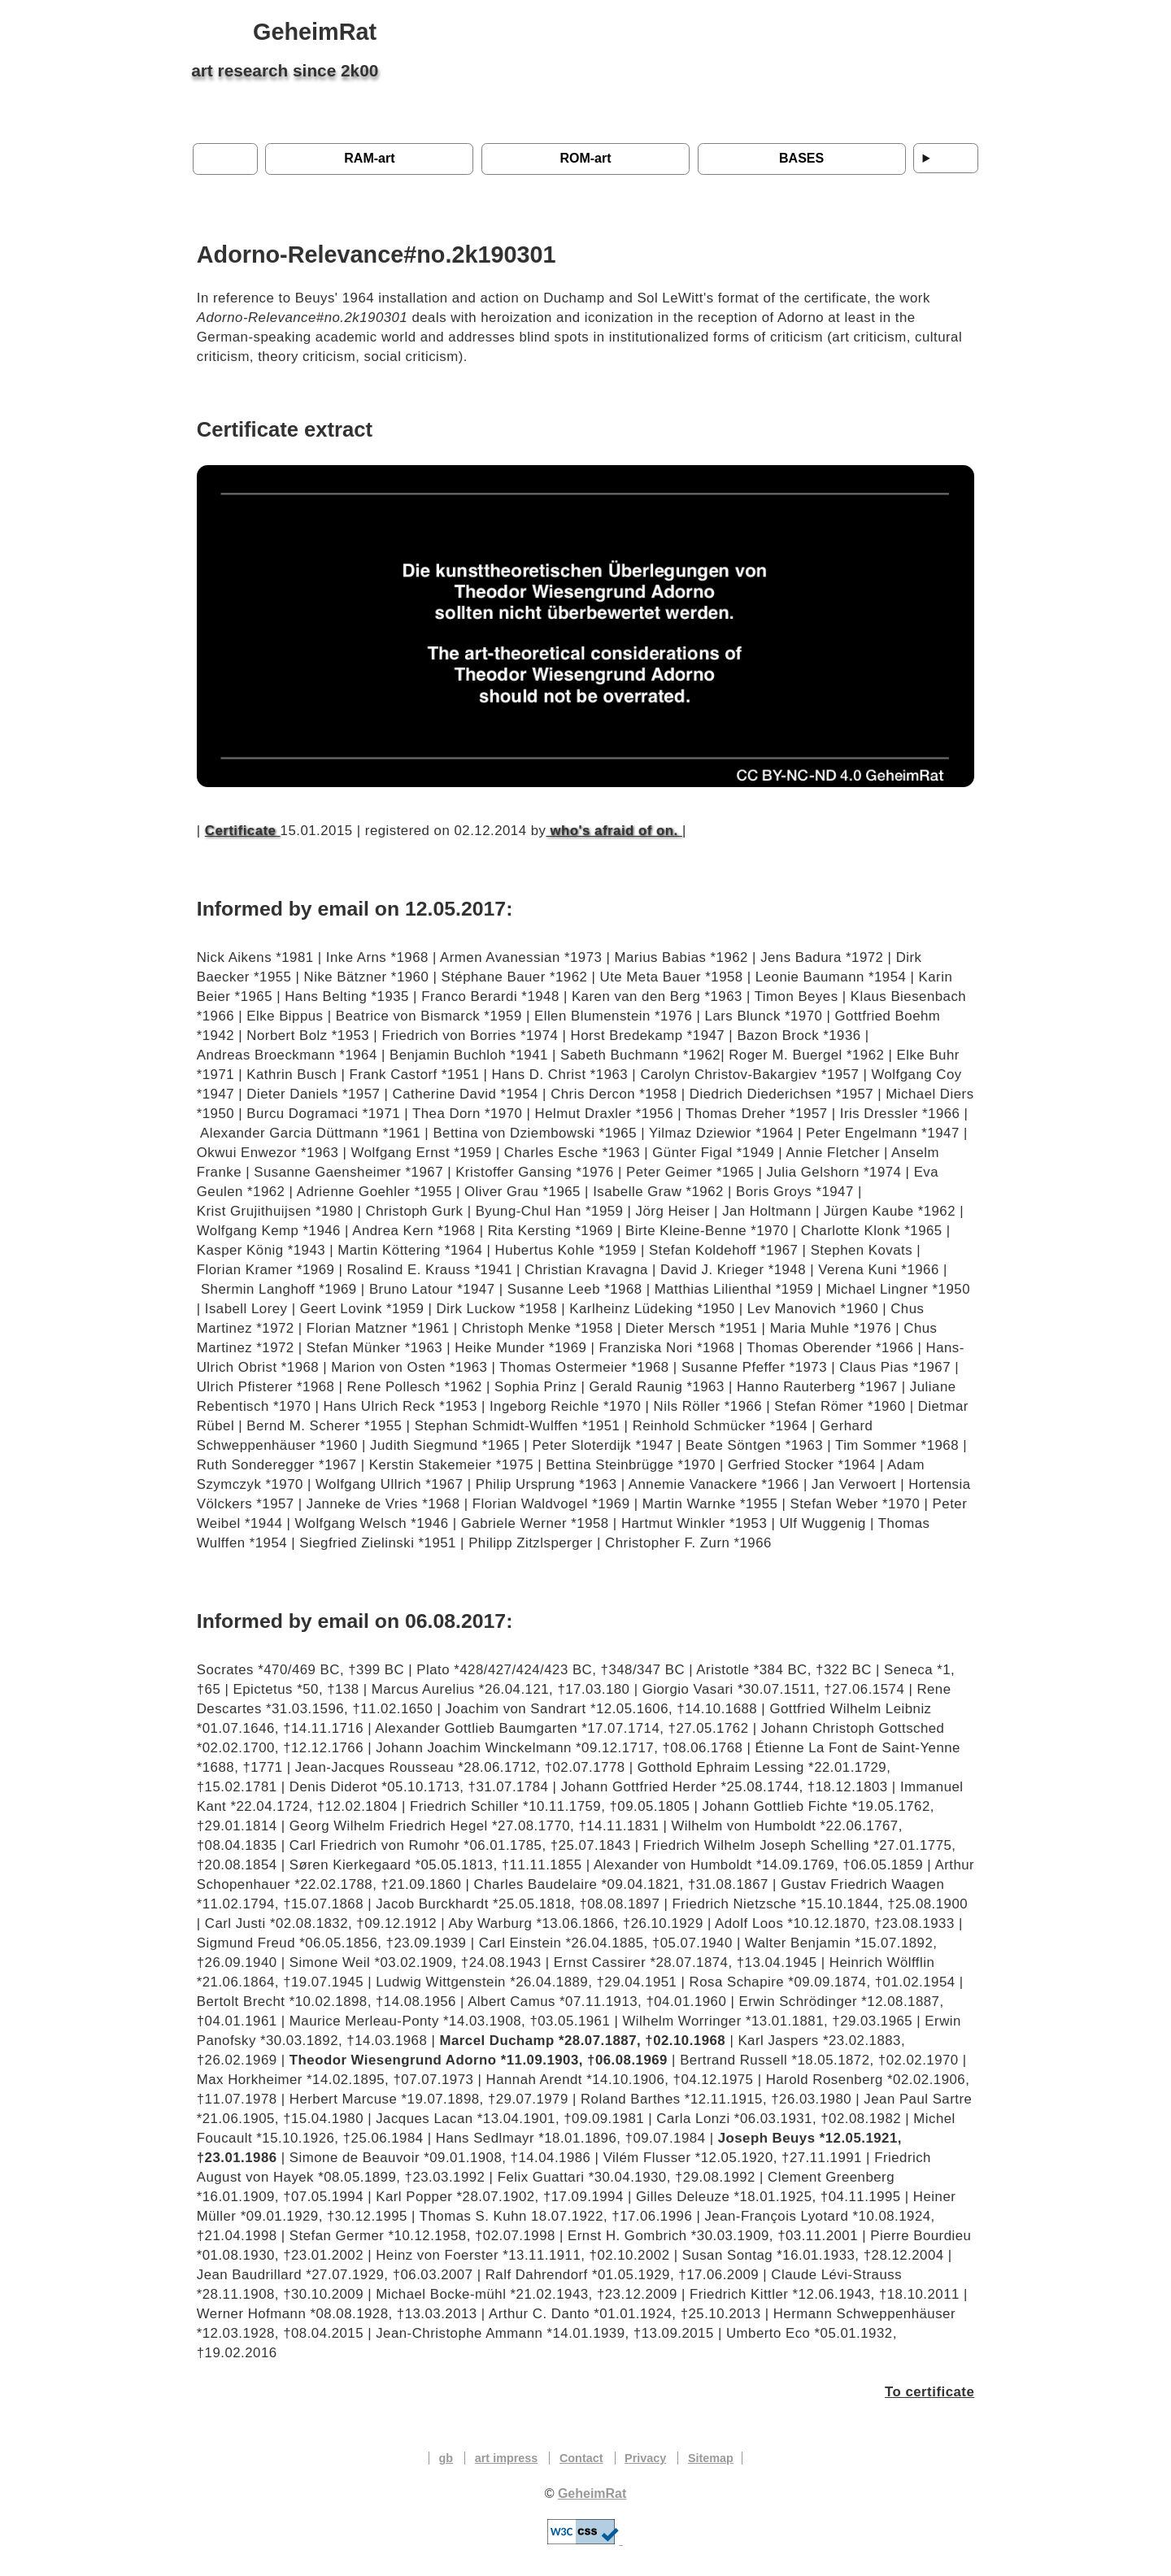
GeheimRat (315, 32)
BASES (801, 158)
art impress (506, 2458)
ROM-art (585, 158)
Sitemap (711, 2458)
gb (446, 2458)
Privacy (645, 2458)
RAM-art (369, 158)
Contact (581, 2458)
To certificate (929, 2392)
